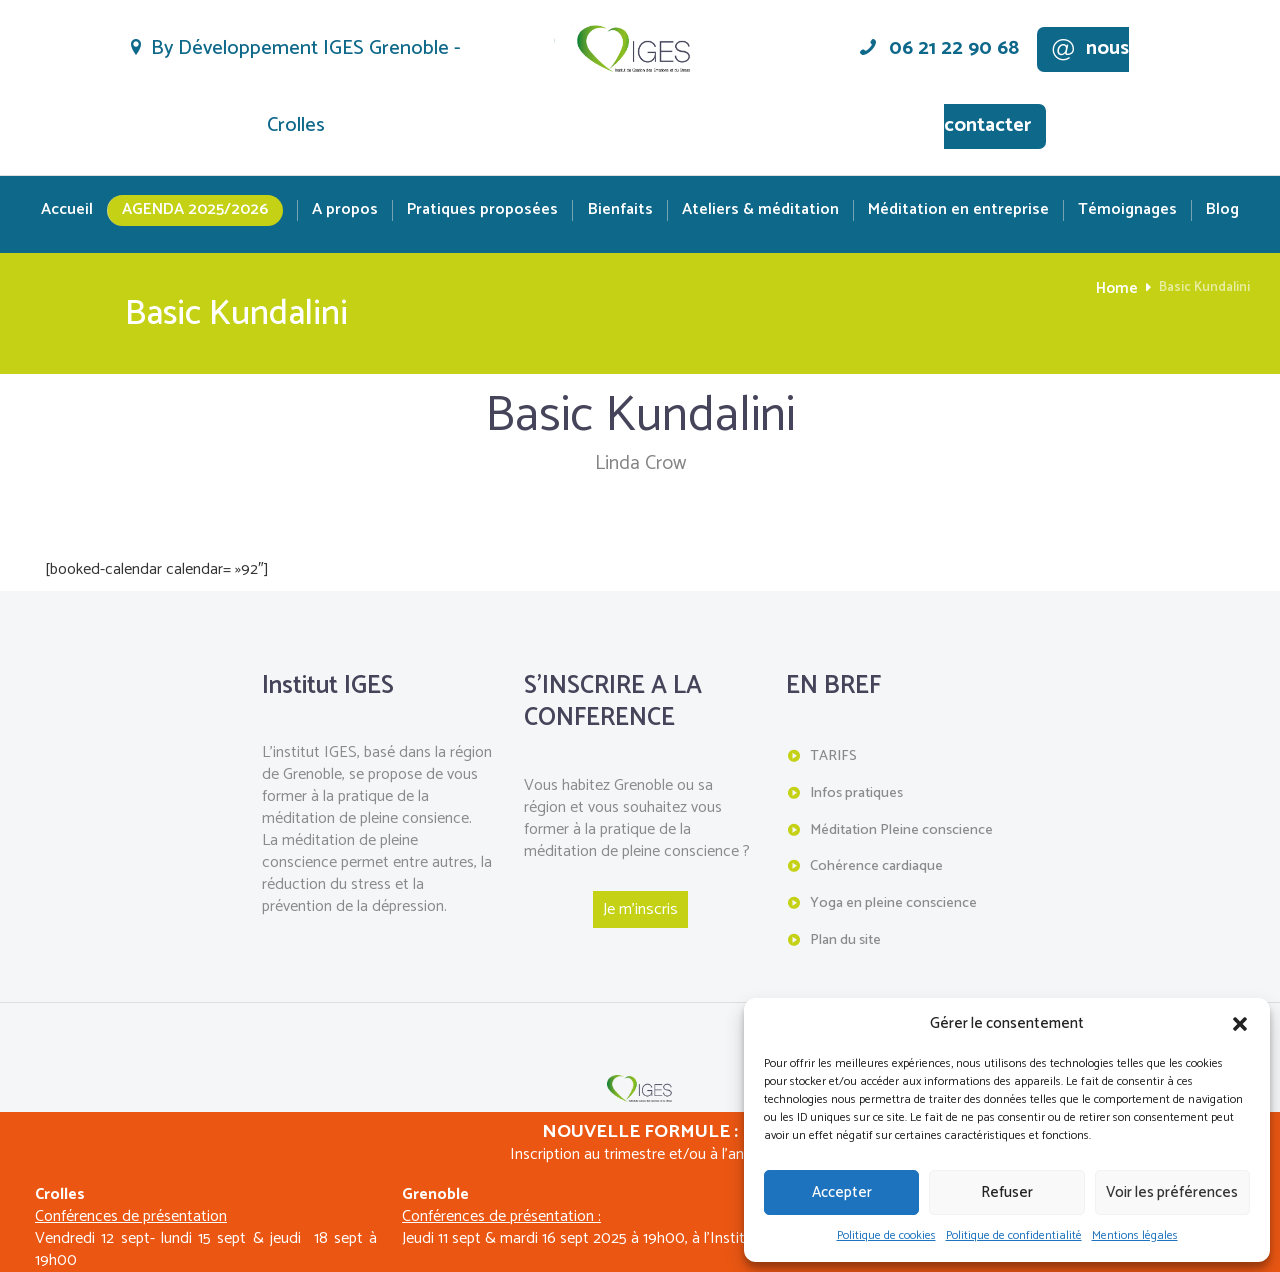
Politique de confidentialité (1014, 1235)
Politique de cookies (886, 1235)
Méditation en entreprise (958, 210)
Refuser (1007, 1192)
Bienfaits (620, 210)
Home (1120, 288)
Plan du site (845, 934)
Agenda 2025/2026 (195, 209)
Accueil (67, 210)
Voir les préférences (1172, 1192)
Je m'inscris (640, 908)
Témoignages (1127, 210)
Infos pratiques (856, 791)
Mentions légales (1135, 1235)
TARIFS (833, 755)
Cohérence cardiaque (876, 862)
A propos (345, 210)
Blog (1222, 210)
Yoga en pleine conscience (892, 898)
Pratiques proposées (482, 210)
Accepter (842, 1192)
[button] (1240, 1024)
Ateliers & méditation (760, 210)
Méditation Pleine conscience (900, 827)
